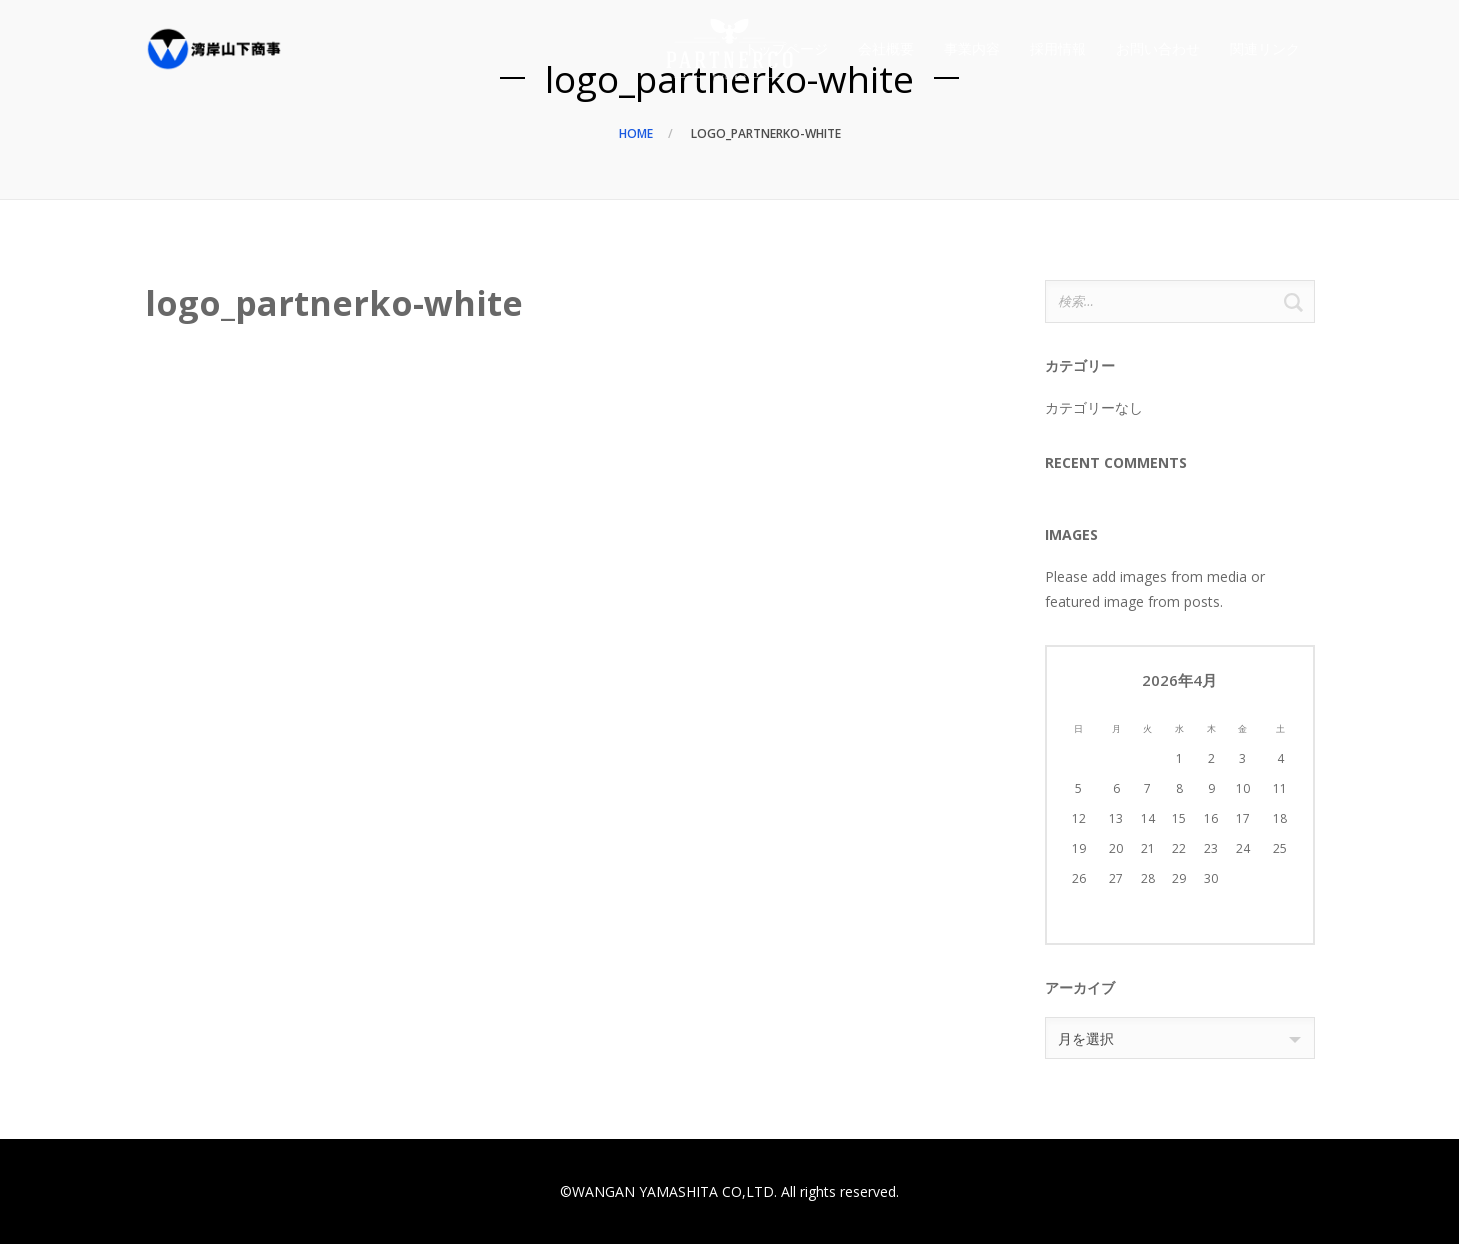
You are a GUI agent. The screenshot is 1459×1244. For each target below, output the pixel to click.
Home (636, 133)
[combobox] (1180, 1038)
